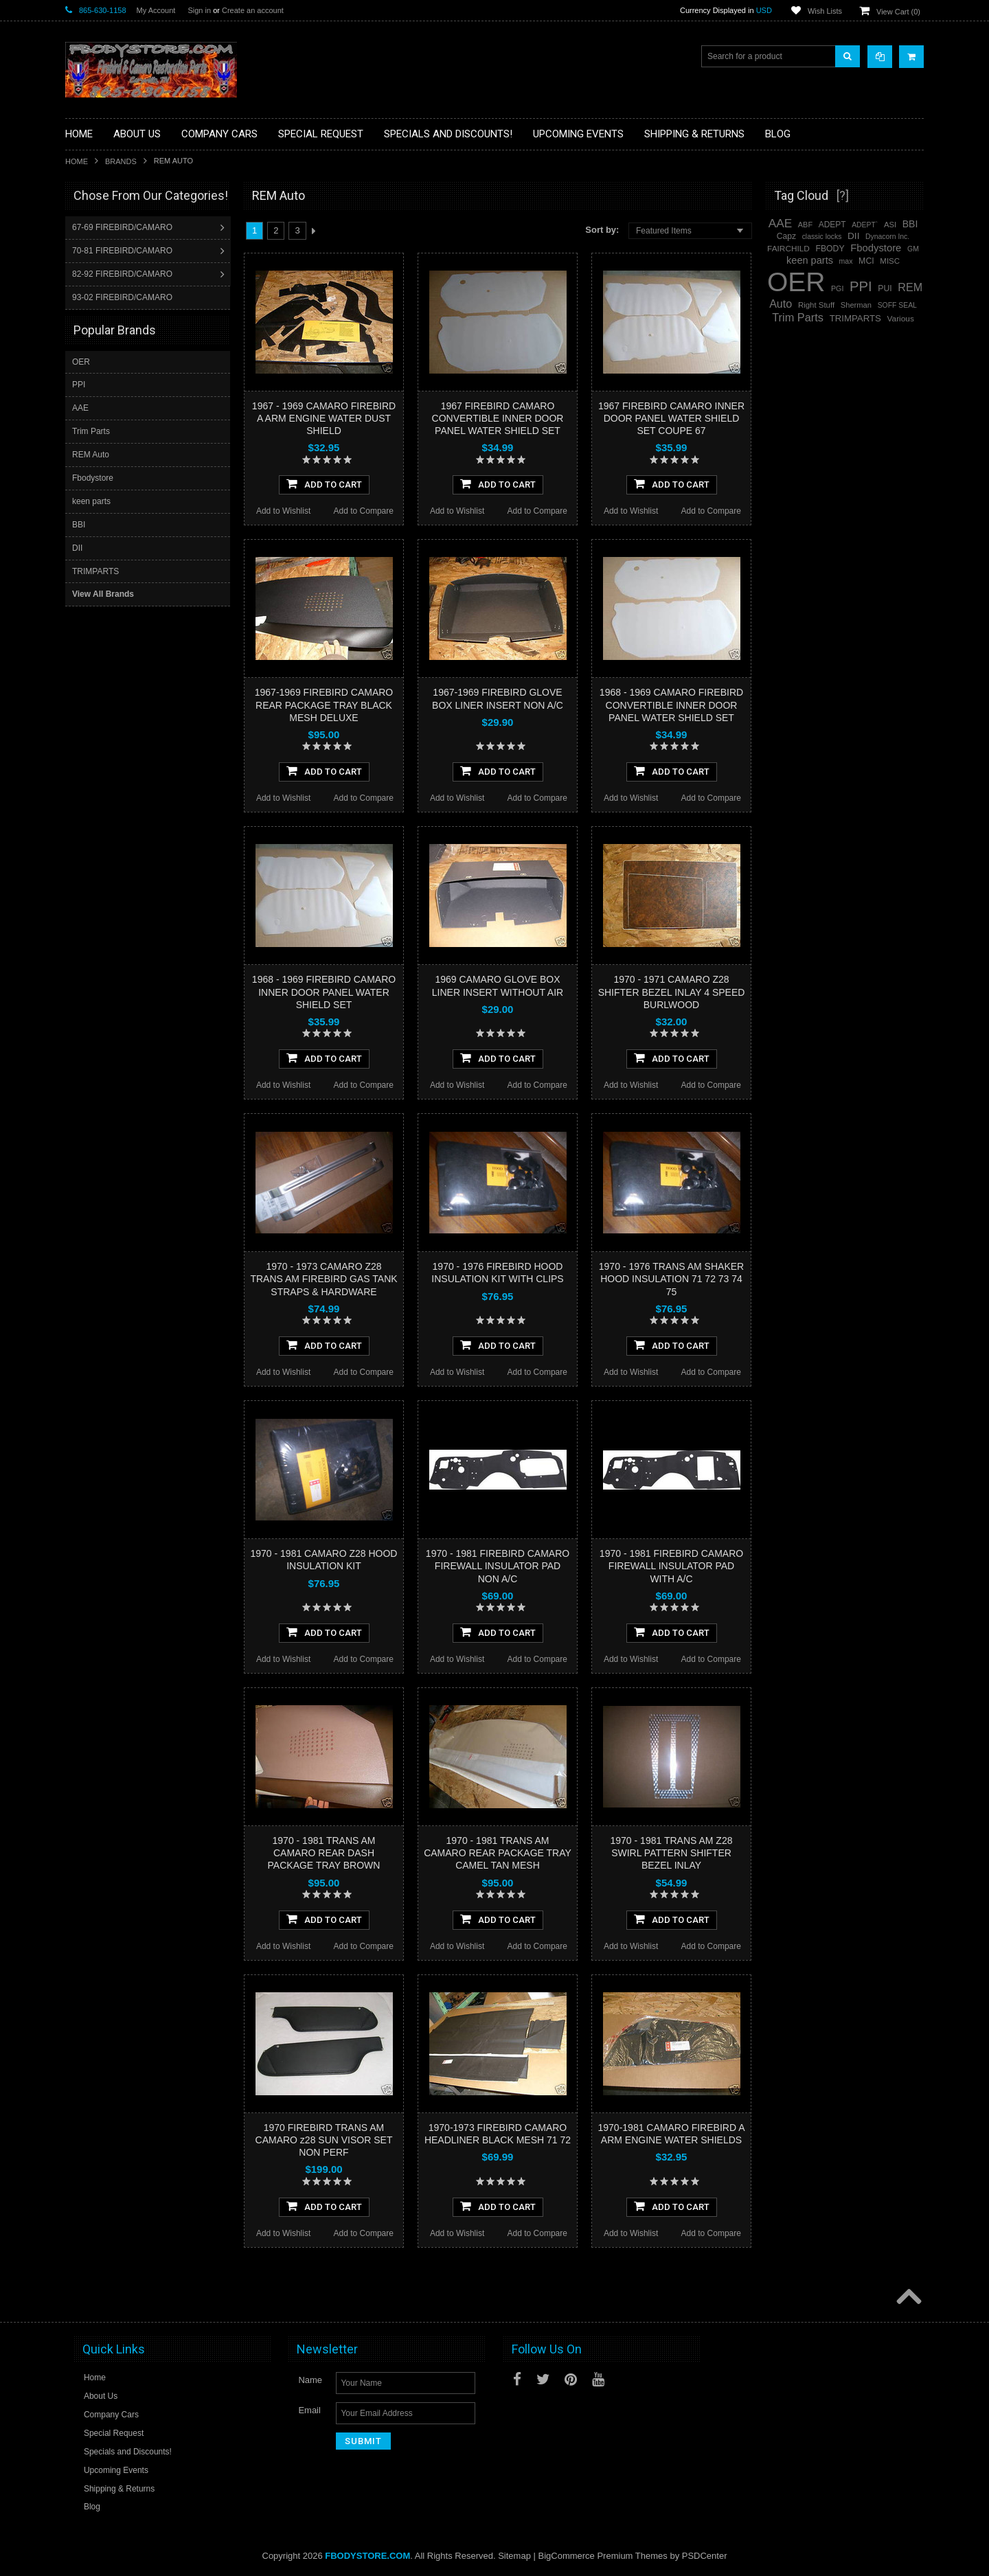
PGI (837, 288)
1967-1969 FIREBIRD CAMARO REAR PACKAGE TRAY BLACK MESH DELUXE (324, 704)
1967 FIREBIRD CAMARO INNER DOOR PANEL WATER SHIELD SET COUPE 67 (671, 418)
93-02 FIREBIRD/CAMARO (123, 297)
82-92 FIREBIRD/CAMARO (123, 274)
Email (309, 2410)
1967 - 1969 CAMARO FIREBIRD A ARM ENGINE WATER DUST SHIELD (324, 418)
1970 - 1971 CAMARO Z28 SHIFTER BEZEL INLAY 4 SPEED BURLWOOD (671, 992)
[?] (843, 195)
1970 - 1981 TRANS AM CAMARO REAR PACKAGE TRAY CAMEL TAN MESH (497, 1853)
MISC (890, 261)
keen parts (91, 500)
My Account (156, 10)
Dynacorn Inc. (887, 236)
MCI (866, 261)
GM (913, 248)
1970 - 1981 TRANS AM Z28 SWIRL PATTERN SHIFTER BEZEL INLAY (672, 1853)
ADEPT (832, 224)
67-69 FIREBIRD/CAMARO (123, 227)
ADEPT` (865, 225)
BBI (78, 524)
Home (76, 161)
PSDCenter (704, 2556)
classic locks (822, 236)
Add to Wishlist (283, 511)
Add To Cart (324, 483)
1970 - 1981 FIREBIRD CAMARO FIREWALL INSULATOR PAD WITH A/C (671, 1566)
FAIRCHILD (788, 248)
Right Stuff (816, 305)
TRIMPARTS (95, 570)
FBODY (830, 248)
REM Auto (90, 454)
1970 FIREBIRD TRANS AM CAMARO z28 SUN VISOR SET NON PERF (324, 2140)
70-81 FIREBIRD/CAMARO (123, 250)
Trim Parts (91, 430)
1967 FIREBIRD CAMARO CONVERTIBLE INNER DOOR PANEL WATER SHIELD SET (498, 418)
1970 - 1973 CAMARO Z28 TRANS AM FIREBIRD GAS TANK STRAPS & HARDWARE (323, 1279)
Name (310, 2380)
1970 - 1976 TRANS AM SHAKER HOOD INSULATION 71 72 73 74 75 (671, 1279)
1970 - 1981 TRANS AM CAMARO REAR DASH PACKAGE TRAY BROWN (324, 1853)
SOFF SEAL (897, 305)
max (846, 261)
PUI (884, 288)
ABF (805, 224)
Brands (121, 161)
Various (900, 318)
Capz (786, 236)
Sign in (199, 10)
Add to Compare (364, 511)
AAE (80, 407)
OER (81, 361)
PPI (78, 384)
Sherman (856, 305)
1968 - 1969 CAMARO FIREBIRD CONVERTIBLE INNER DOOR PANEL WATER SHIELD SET (671, 704)
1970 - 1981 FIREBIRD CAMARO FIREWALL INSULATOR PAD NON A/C (497, 1566)
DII (77, 547)
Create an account (253, 10)
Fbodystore (92, 477)
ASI (890, 224)
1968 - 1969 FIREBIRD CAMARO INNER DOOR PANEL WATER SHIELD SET (324, 992)
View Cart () (898, 12)
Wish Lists (825, 11)
